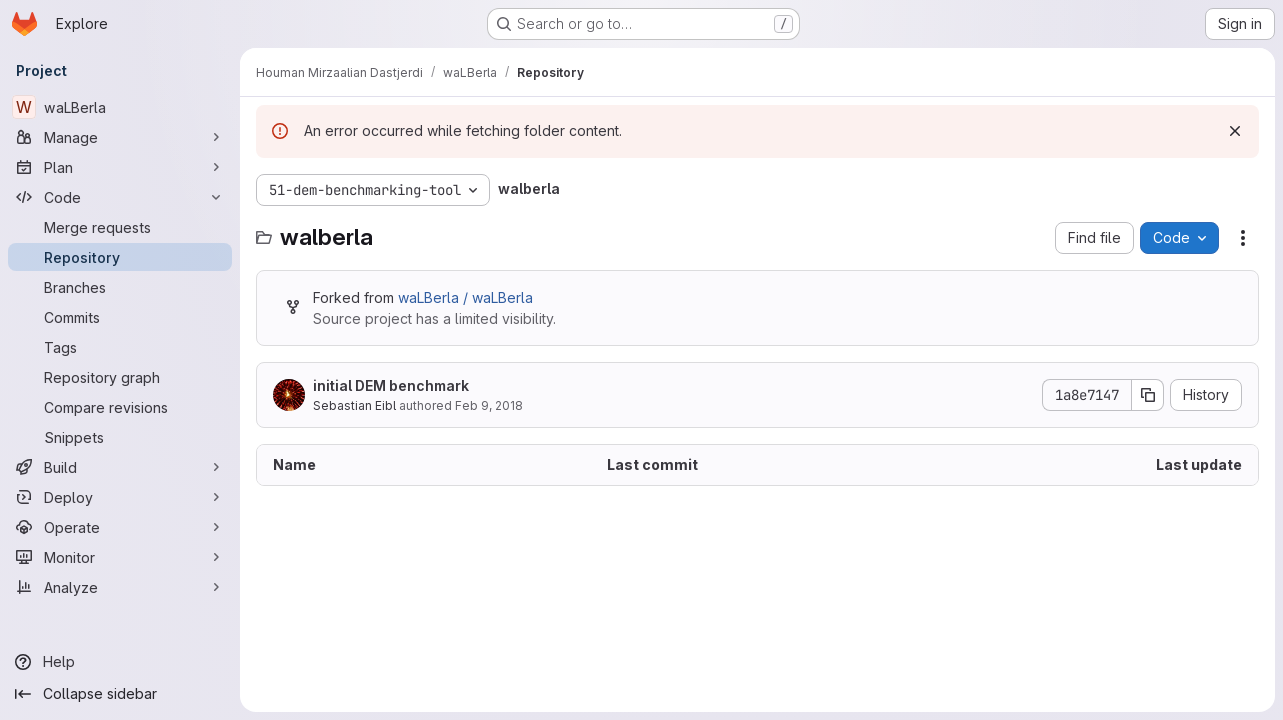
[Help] (120, 662)
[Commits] (120, 317)
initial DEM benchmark (391, 385)
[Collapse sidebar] (120, 694)
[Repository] (120, 257)
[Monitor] (120, 557)
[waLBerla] (120, 107)
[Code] (120, 197)
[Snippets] (120, 437)
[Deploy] (120, 497)
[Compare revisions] (120, 407)
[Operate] (120, 527)
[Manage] (120, 137)
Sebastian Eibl (354, 405)
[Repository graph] (120, 377)
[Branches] (120, 287)
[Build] (120, 467)
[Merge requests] (120, 227)
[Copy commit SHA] (1148, 395)
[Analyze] (120, 587)
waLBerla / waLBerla (465, 297)
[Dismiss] (1235, 131)
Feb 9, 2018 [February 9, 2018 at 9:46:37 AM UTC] (489, 405)
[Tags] (120, 347)
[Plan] (120, 167)
